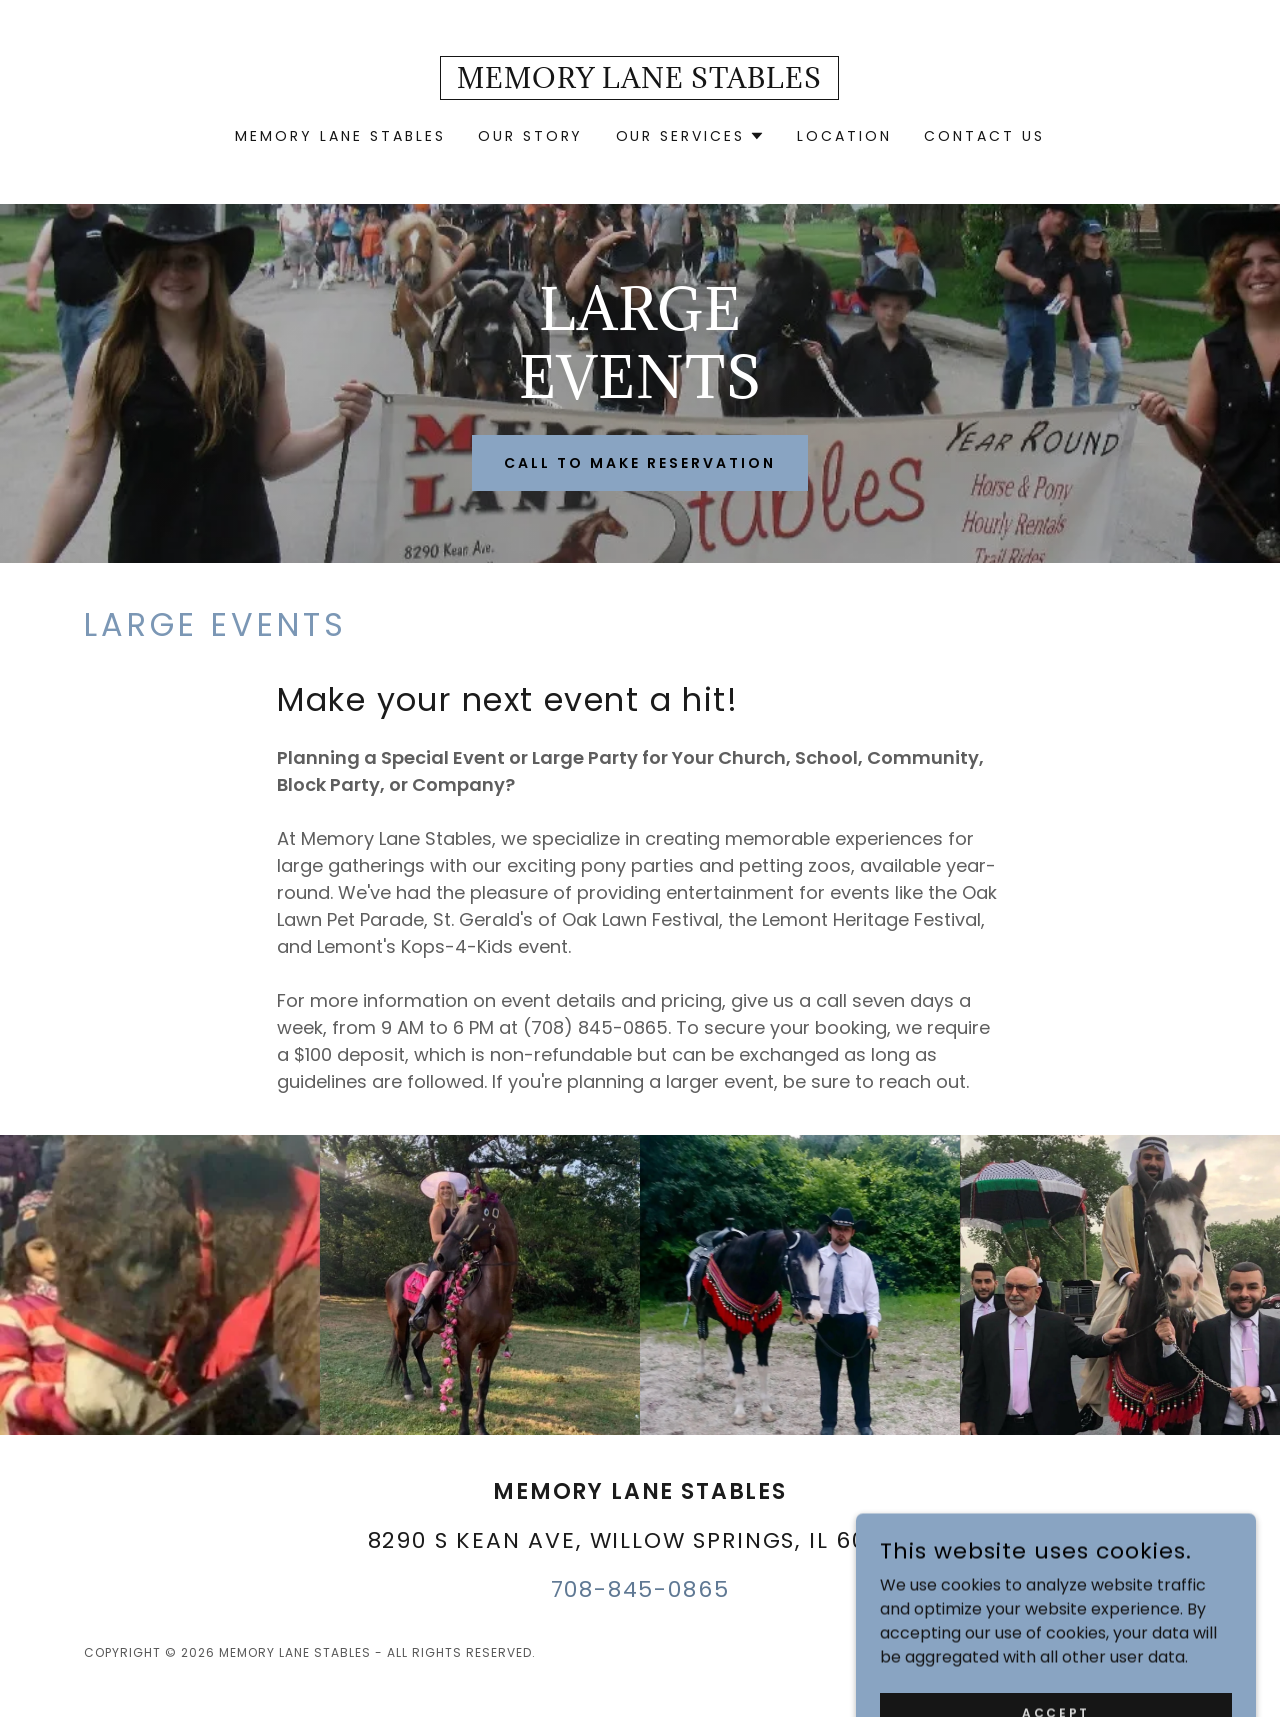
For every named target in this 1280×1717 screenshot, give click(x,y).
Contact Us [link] (984, 136)
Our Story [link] (531, 136)
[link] (639, 82)
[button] (691, 136)
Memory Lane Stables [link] (340, 136)
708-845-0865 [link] (640, 1589)
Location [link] (844, 136)
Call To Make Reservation (640, 463)
